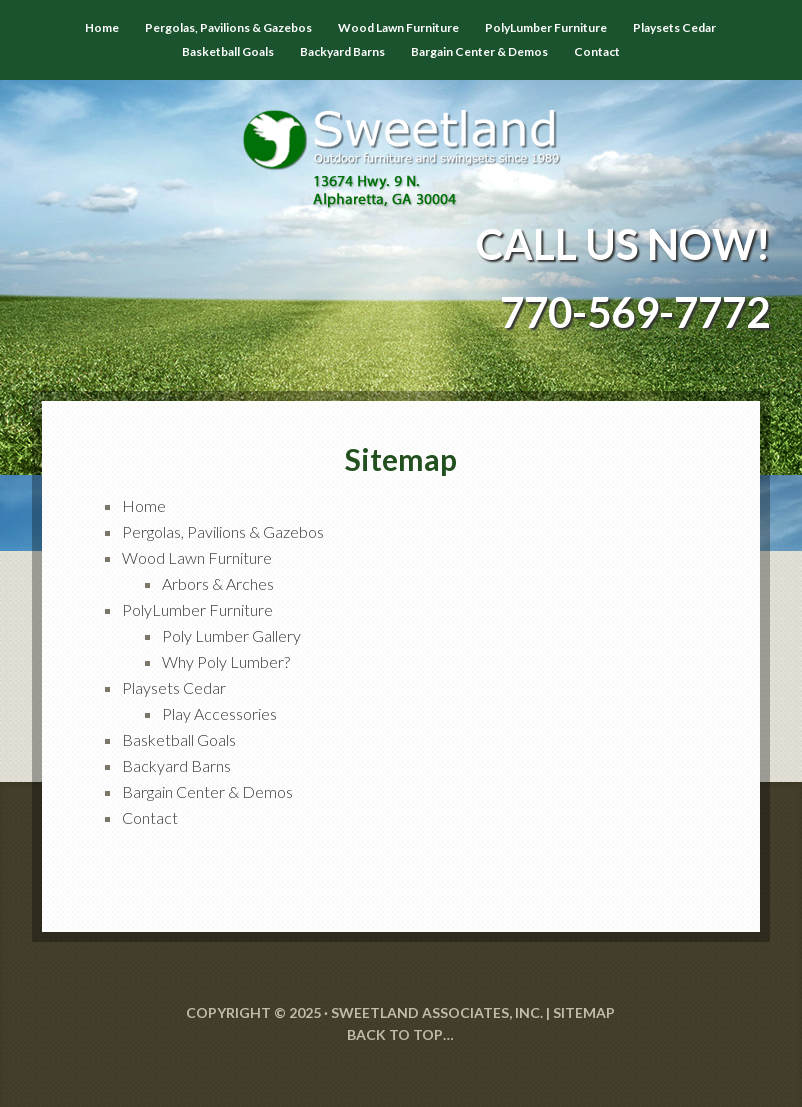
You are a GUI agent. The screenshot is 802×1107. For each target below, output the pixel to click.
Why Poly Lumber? (226, 661)
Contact (150, 817)
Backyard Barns (176, 765)
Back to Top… (400, 1034)
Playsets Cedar (174, 687)
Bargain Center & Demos (207, 791)
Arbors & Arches (218, 583)
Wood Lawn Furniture (197, 557)
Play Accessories (219, 713)
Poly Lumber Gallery (231, 635)
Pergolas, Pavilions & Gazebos (223, 531)
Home (144, 505)
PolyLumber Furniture (197, 609)
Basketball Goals (179, 739)
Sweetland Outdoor (401, 144)
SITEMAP (584, 1012)
